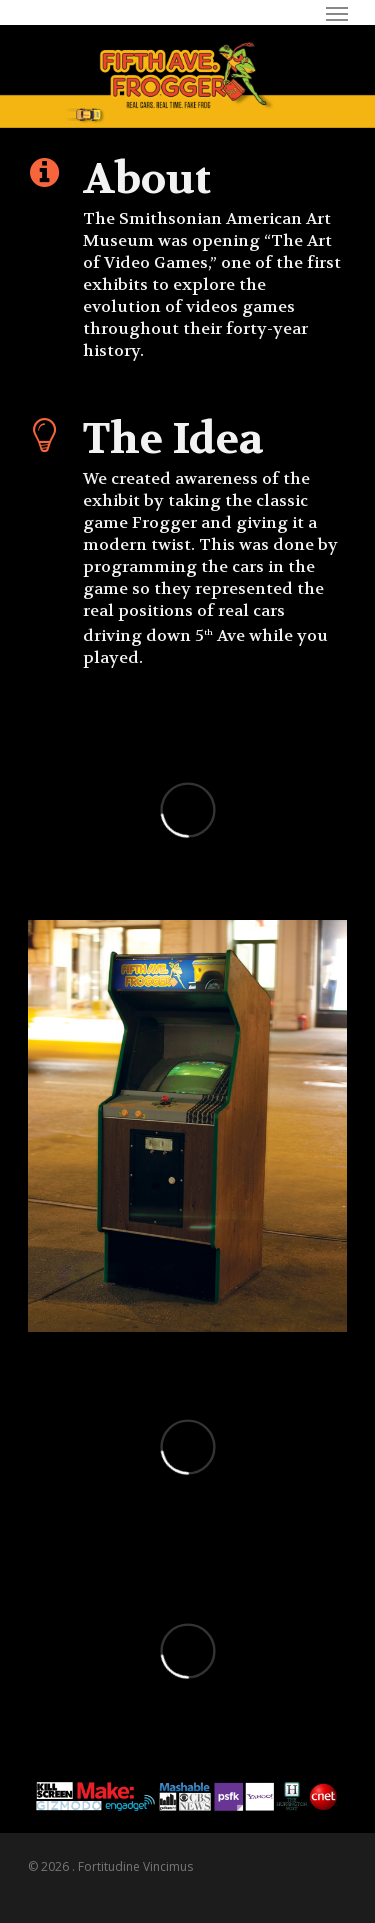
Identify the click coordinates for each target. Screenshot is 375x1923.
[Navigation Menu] (337, 13)
